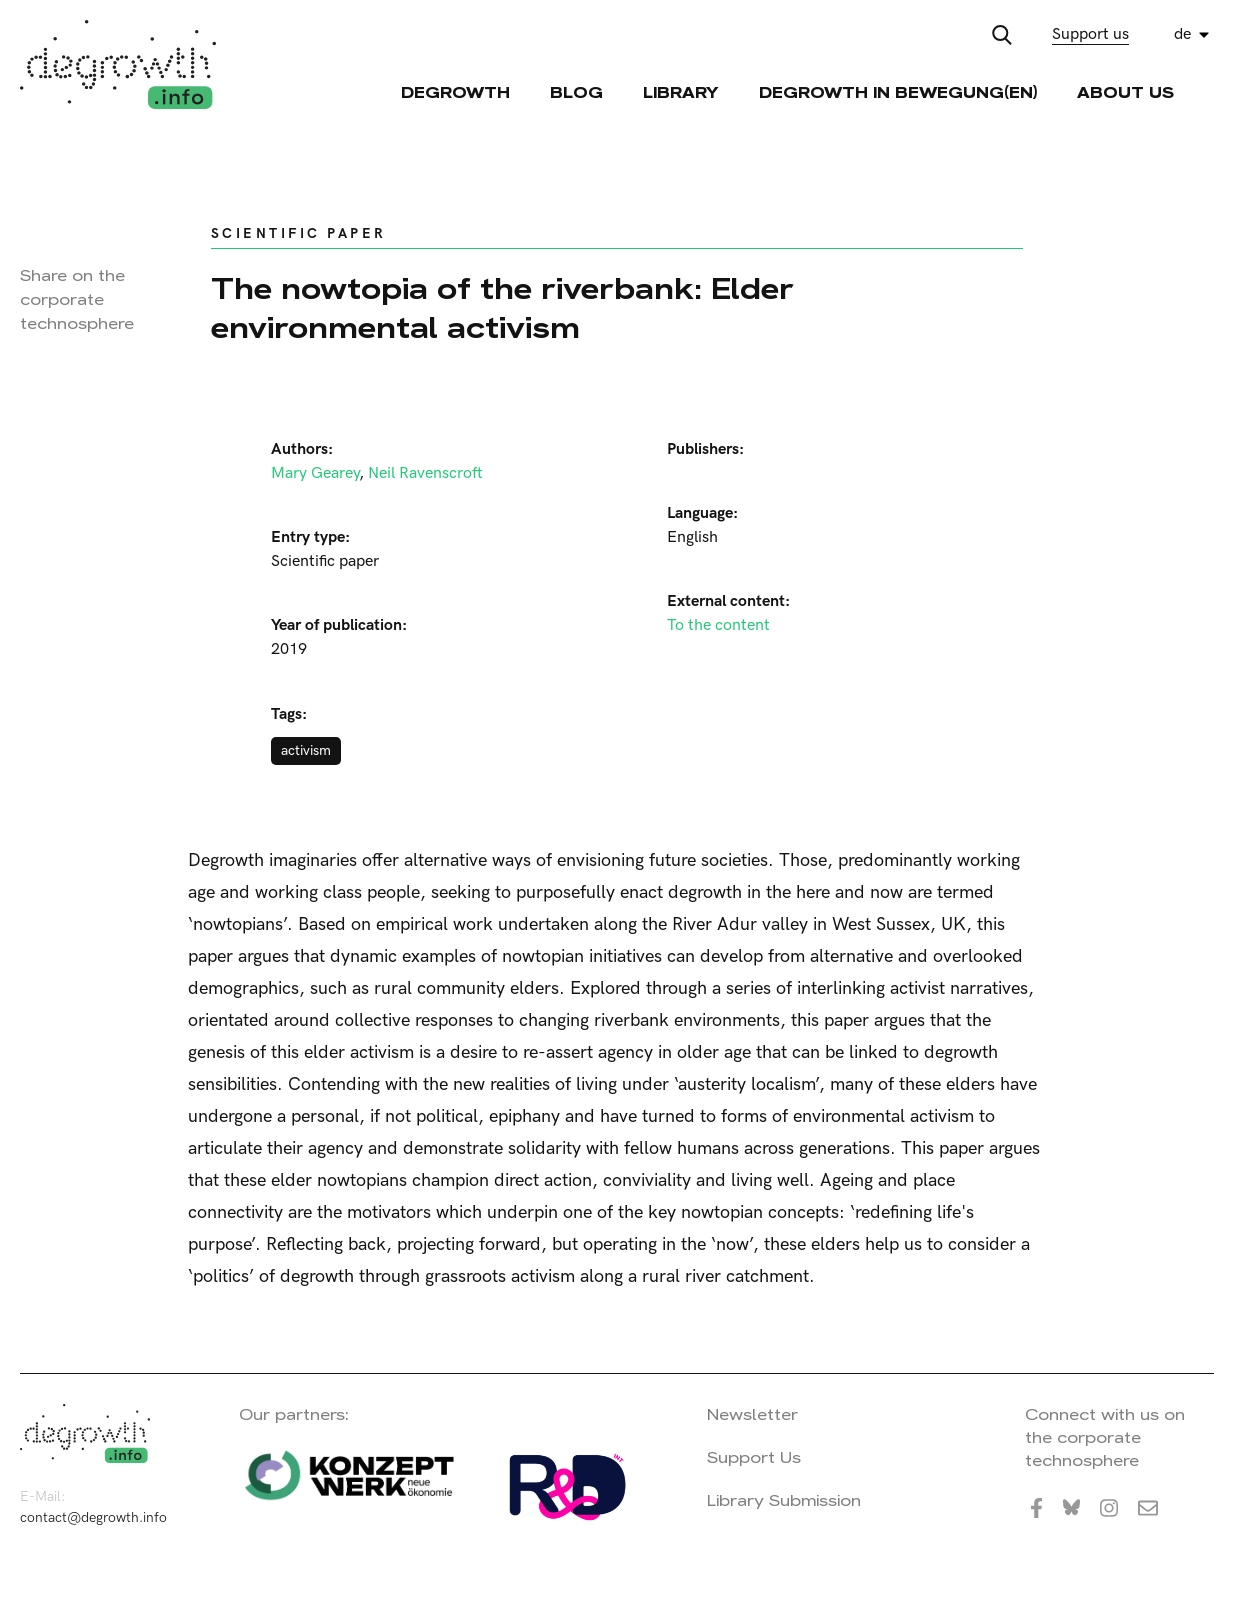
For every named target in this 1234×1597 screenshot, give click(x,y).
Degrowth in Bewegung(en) (898, 92)
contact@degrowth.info (93, 1517)
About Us (1125, 92)
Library (681, 92)
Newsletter (752, 1414)
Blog (576, 92)
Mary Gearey (315, 473)
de (1182, 34)
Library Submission (784, 1500)
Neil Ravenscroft (425, 473)
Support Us (754, 1457)
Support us (1090, 34)
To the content (718, 625)
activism (306, 750)
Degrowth (455, 92)
